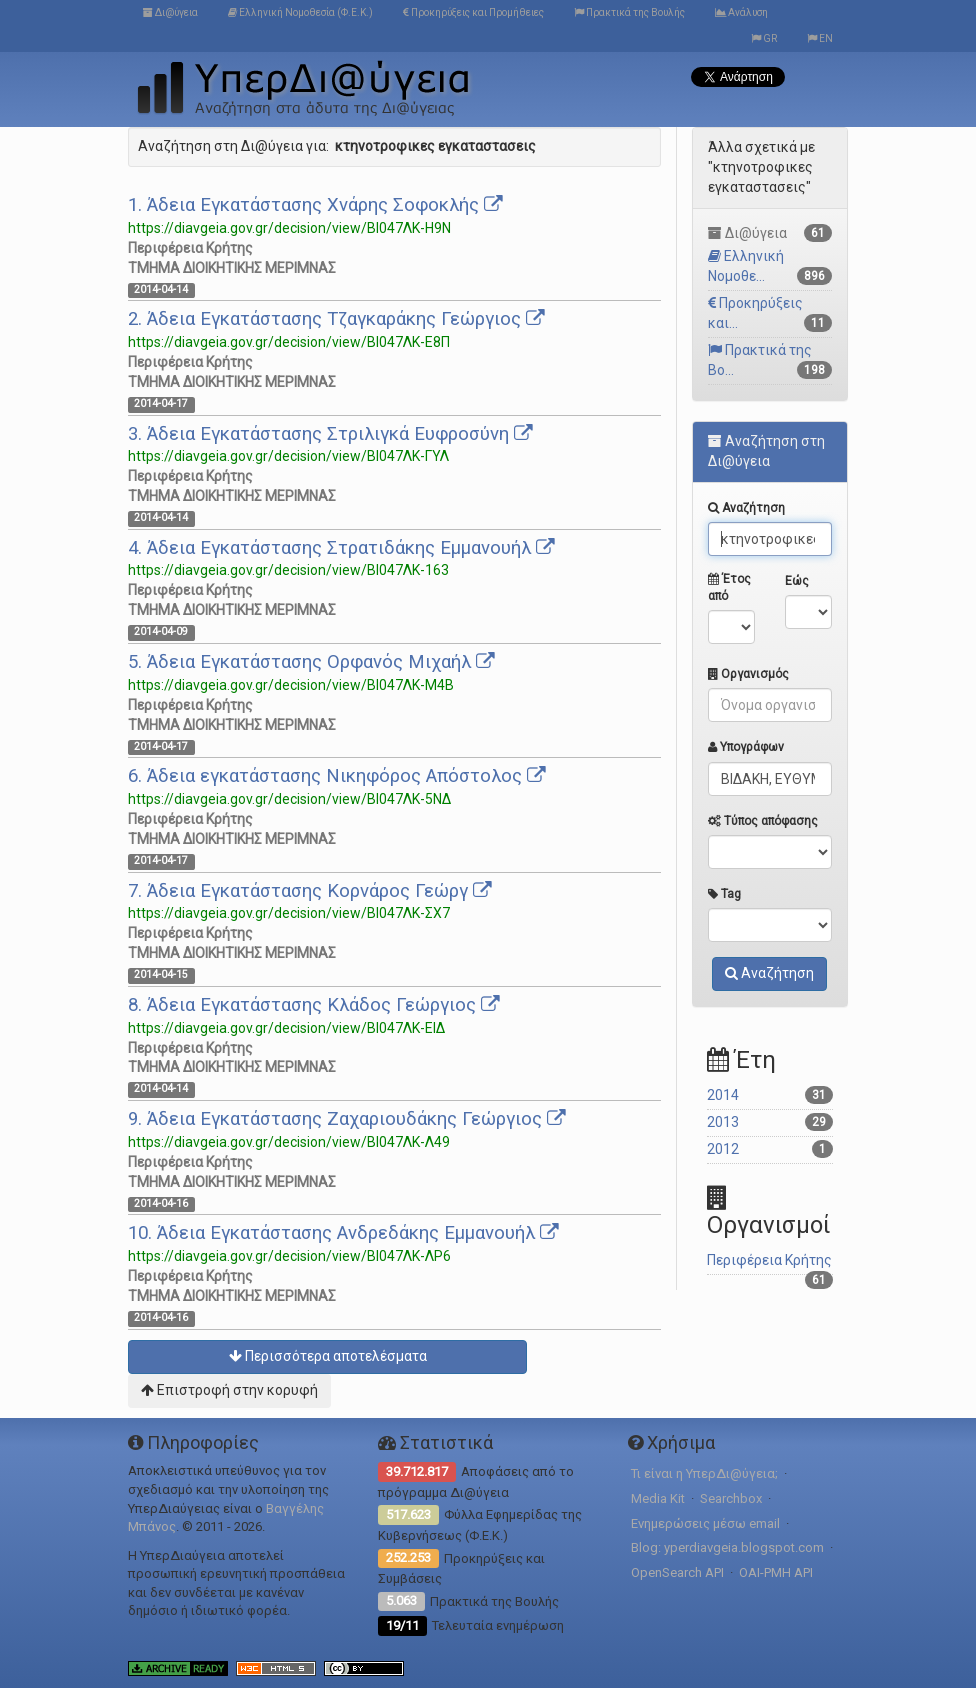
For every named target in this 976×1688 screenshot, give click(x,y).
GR (764, 38)
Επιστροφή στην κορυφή (229, 1390)
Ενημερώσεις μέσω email (705, 1523)
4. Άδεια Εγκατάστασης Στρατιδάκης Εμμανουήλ (341, 548)
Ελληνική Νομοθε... (770, 266)
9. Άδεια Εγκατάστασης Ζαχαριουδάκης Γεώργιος (347, 1119)
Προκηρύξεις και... (770, 313)
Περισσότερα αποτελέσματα (328, 1356)
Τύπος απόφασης (763, 821)
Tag (724, 894)
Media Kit (658, 1498)
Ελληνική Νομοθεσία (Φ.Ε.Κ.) (300, 12)
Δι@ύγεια (170, 12)
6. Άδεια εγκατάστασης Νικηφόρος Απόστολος (337, 776)
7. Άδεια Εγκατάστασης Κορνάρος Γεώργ (310, 891)
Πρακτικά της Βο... (770, 360)
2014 (770, 1095)
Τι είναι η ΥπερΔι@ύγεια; (704, 1473)
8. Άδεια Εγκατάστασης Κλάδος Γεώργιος (314, 1005)
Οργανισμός (748, 674)
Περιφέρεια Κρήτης (770, 1263)
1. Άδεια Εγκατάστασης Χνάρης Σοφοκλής (315, 205)
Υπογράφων (746, 747)
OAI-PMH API (776, 1572)
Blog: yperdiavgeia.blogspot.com (727, 1547)
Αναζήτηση (746, 508)
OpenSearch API (677, 1572)
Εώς (797, 581)
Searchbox (731, 1498)
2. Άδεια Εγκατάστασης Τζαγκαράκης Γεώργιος (336, 319)
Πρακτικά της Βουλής (629, 12)
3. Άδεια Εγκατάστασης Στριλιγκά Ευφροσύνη (330, 434)
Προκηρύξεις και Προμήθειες (473, 12)
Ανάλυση (741, 12)
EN (820, 38)
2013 (770, 1122)
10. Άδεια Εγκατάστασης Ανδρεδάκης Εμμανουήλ (343, 1233)
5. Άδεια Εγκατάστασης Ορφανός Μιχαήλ (311, 662)
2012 (770, 1149)
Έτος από (729, 587)
